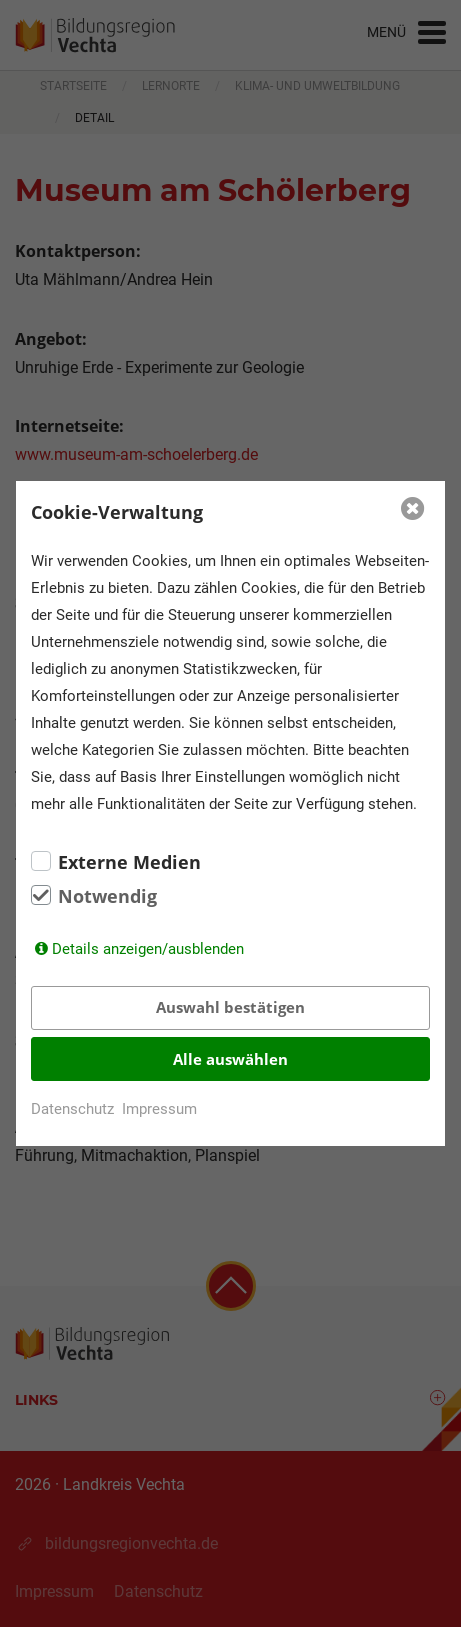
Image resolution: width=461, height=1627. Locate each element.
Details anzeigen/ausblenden (148, 949)
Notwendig (107, 896)
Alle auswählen (230, 1059)
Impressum (159, 1109)
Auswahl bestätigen (230, 1007)
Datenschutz (72, 1109)
